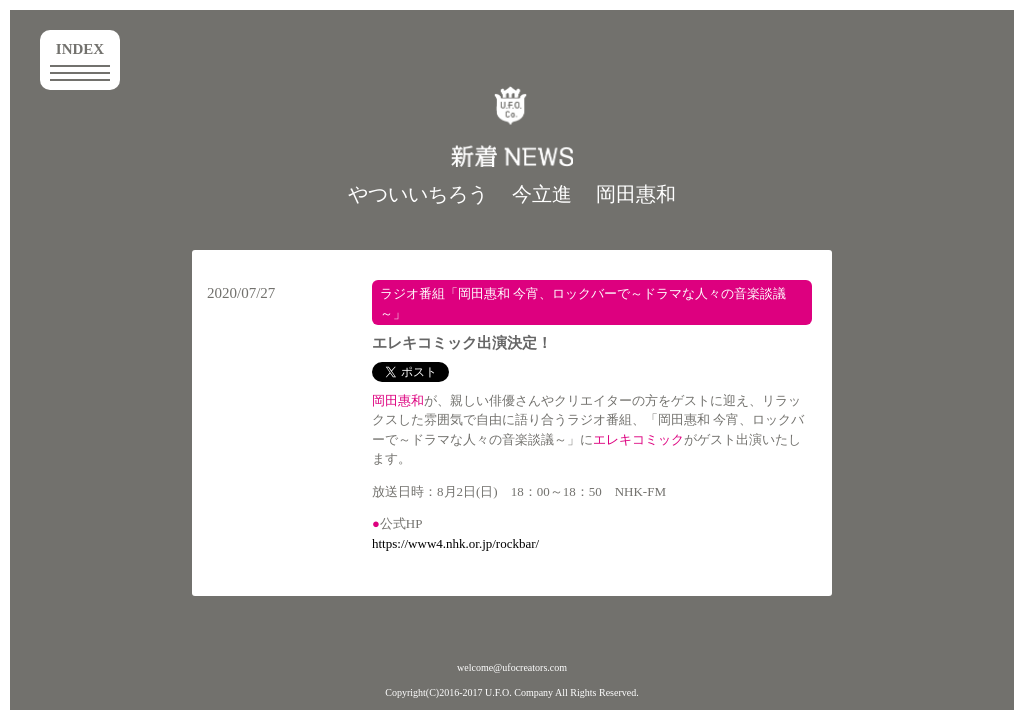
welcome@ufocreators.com (512, 667)
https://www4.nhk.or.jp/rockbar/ (455, 543)
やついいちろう (418, 194)
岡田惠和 (636, 194)
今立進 (542, 194)
